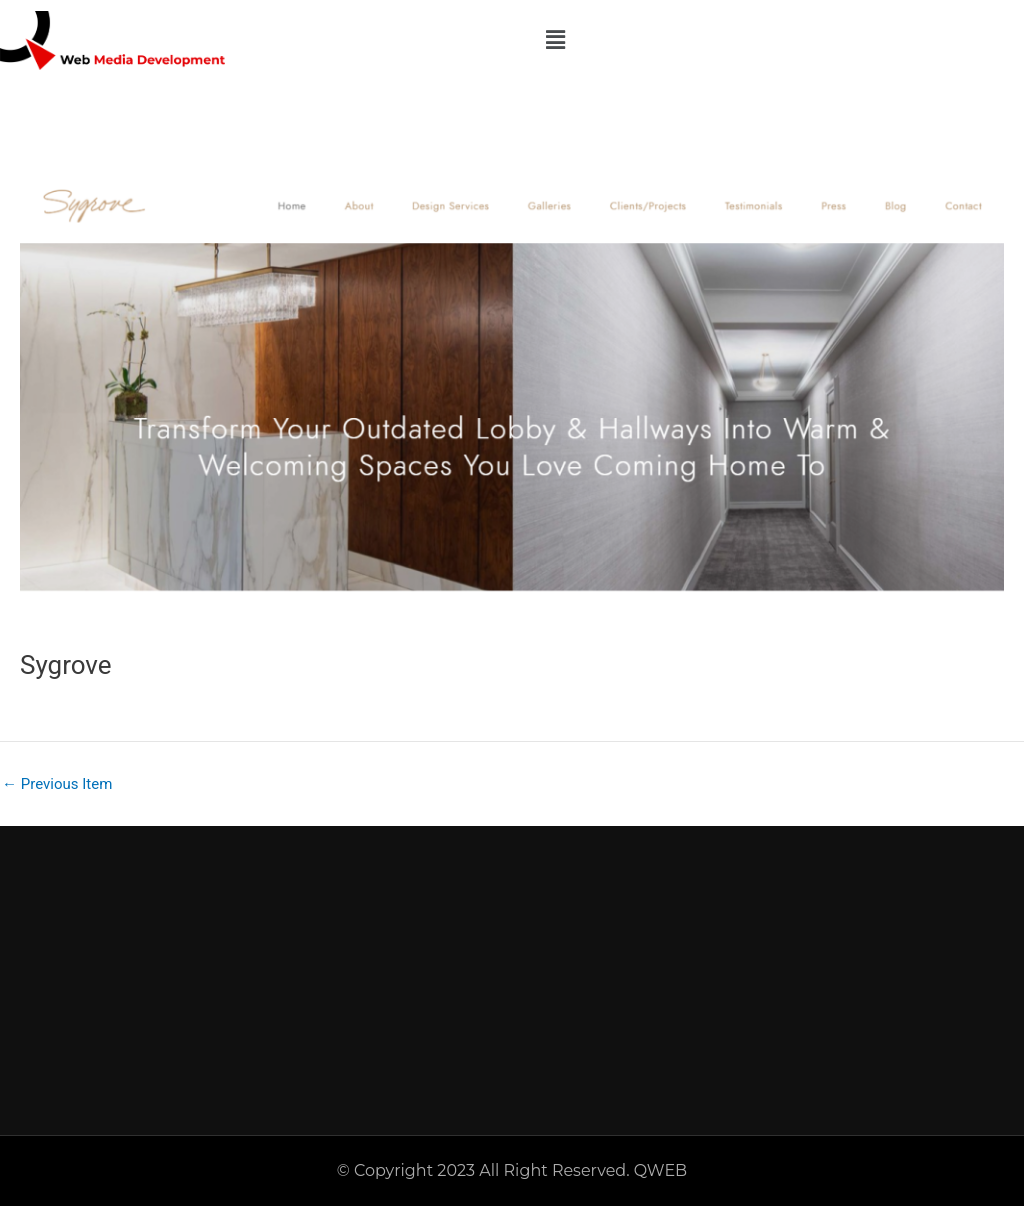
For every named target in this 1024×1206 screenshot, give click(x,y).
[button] (555, 40)
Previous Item (57, 784)
